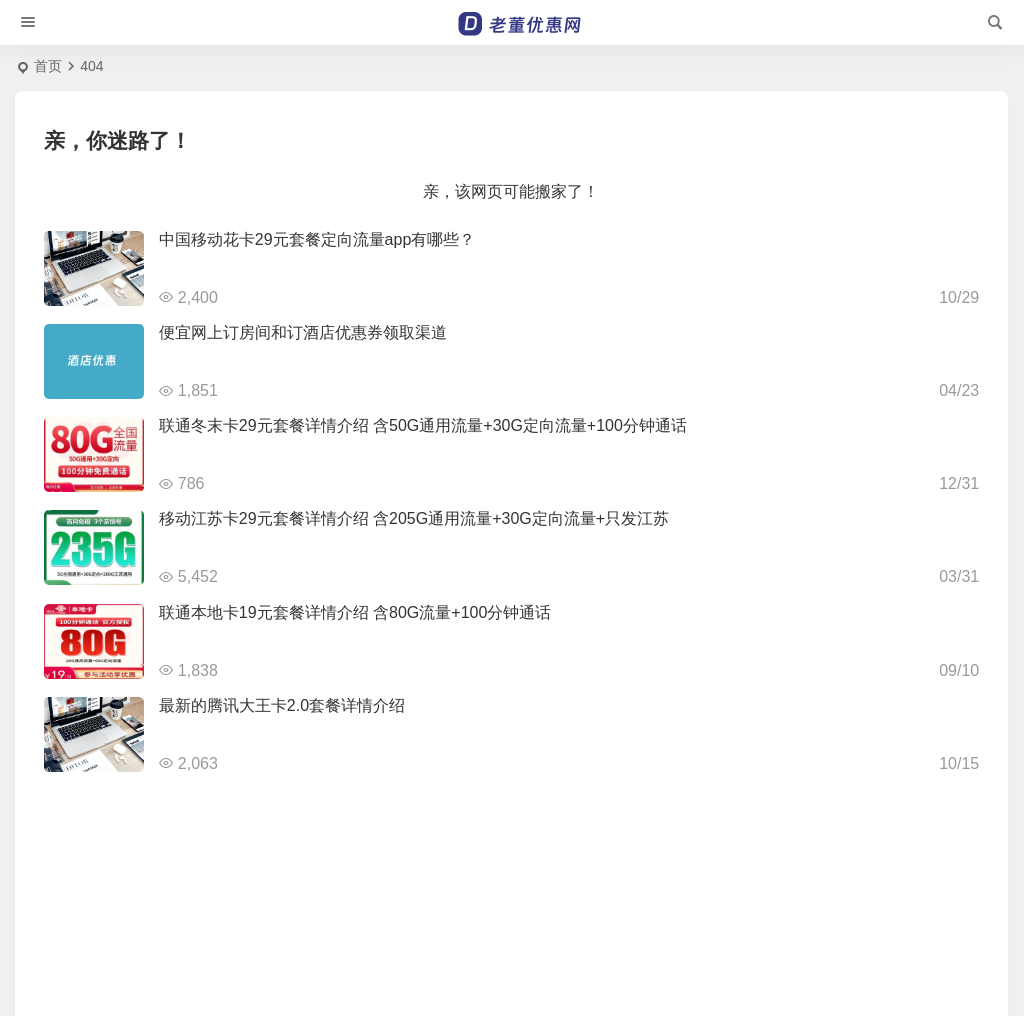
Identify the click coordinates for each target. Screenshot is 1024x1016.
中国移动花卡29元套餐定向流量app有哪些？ (317, 239)
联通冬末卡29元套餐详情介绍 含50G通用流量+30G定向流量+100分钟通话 (423, 425)
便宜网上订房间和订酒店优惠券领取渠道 (303, 332)
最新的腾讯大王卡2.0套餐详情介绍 (282, 705)
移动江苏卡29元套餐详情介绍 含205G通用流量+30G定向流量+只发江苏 (414, 518)
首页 (48, 66)
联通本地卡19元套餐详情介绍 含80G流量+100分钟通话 (355, 612)
